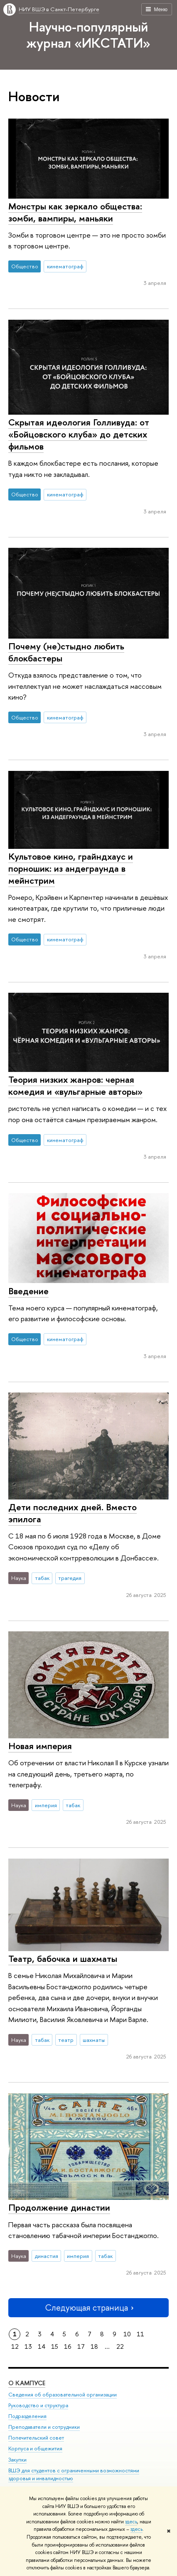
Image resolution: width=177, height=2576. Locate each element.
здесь (131, 2521)
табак (42, 1578)
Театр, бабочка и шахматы (62, 1958)
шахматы (94, 2040)
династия (46, 2256)
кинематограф (65, 266)
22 (120, 2346)
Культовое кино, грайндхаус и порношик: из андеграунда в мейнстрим (70, 868)
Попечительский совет (36, 2438)
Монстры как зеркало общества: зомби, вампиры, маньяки (75, 212)
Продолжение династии (59, 2207)
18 (94, 2346)
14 (41, 2346)
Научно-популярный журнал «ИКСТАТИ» (88, 34)
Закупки (17, 2459)
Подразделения (27, 2416)
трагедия (69, 1578)
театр (66, 2040)
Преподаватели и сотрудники (44, 2427)
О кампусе (26, 2383)
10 (127, 2334)
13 (28, 2346)
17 (81, 2346)
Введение (28, 1291)
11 (140, 2334)
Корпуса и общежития (35, 2448)
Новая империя (40, 1746)
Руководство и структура (38, 2405)
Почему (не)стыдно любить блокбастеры (66, 652)
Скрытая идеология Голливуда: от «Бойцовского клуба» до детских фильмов (78, 434)
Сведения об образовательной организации (62, 2394)
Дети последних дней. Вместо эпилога (72, 1513)
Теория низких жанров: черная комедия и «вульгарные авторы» (75, 1085)
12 (15, 2346)
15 (54, 2346)
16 (67, 2346)
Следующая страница (88, 2307)
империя (46, 1805)
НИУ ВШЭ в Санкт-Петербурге (59, 9)
